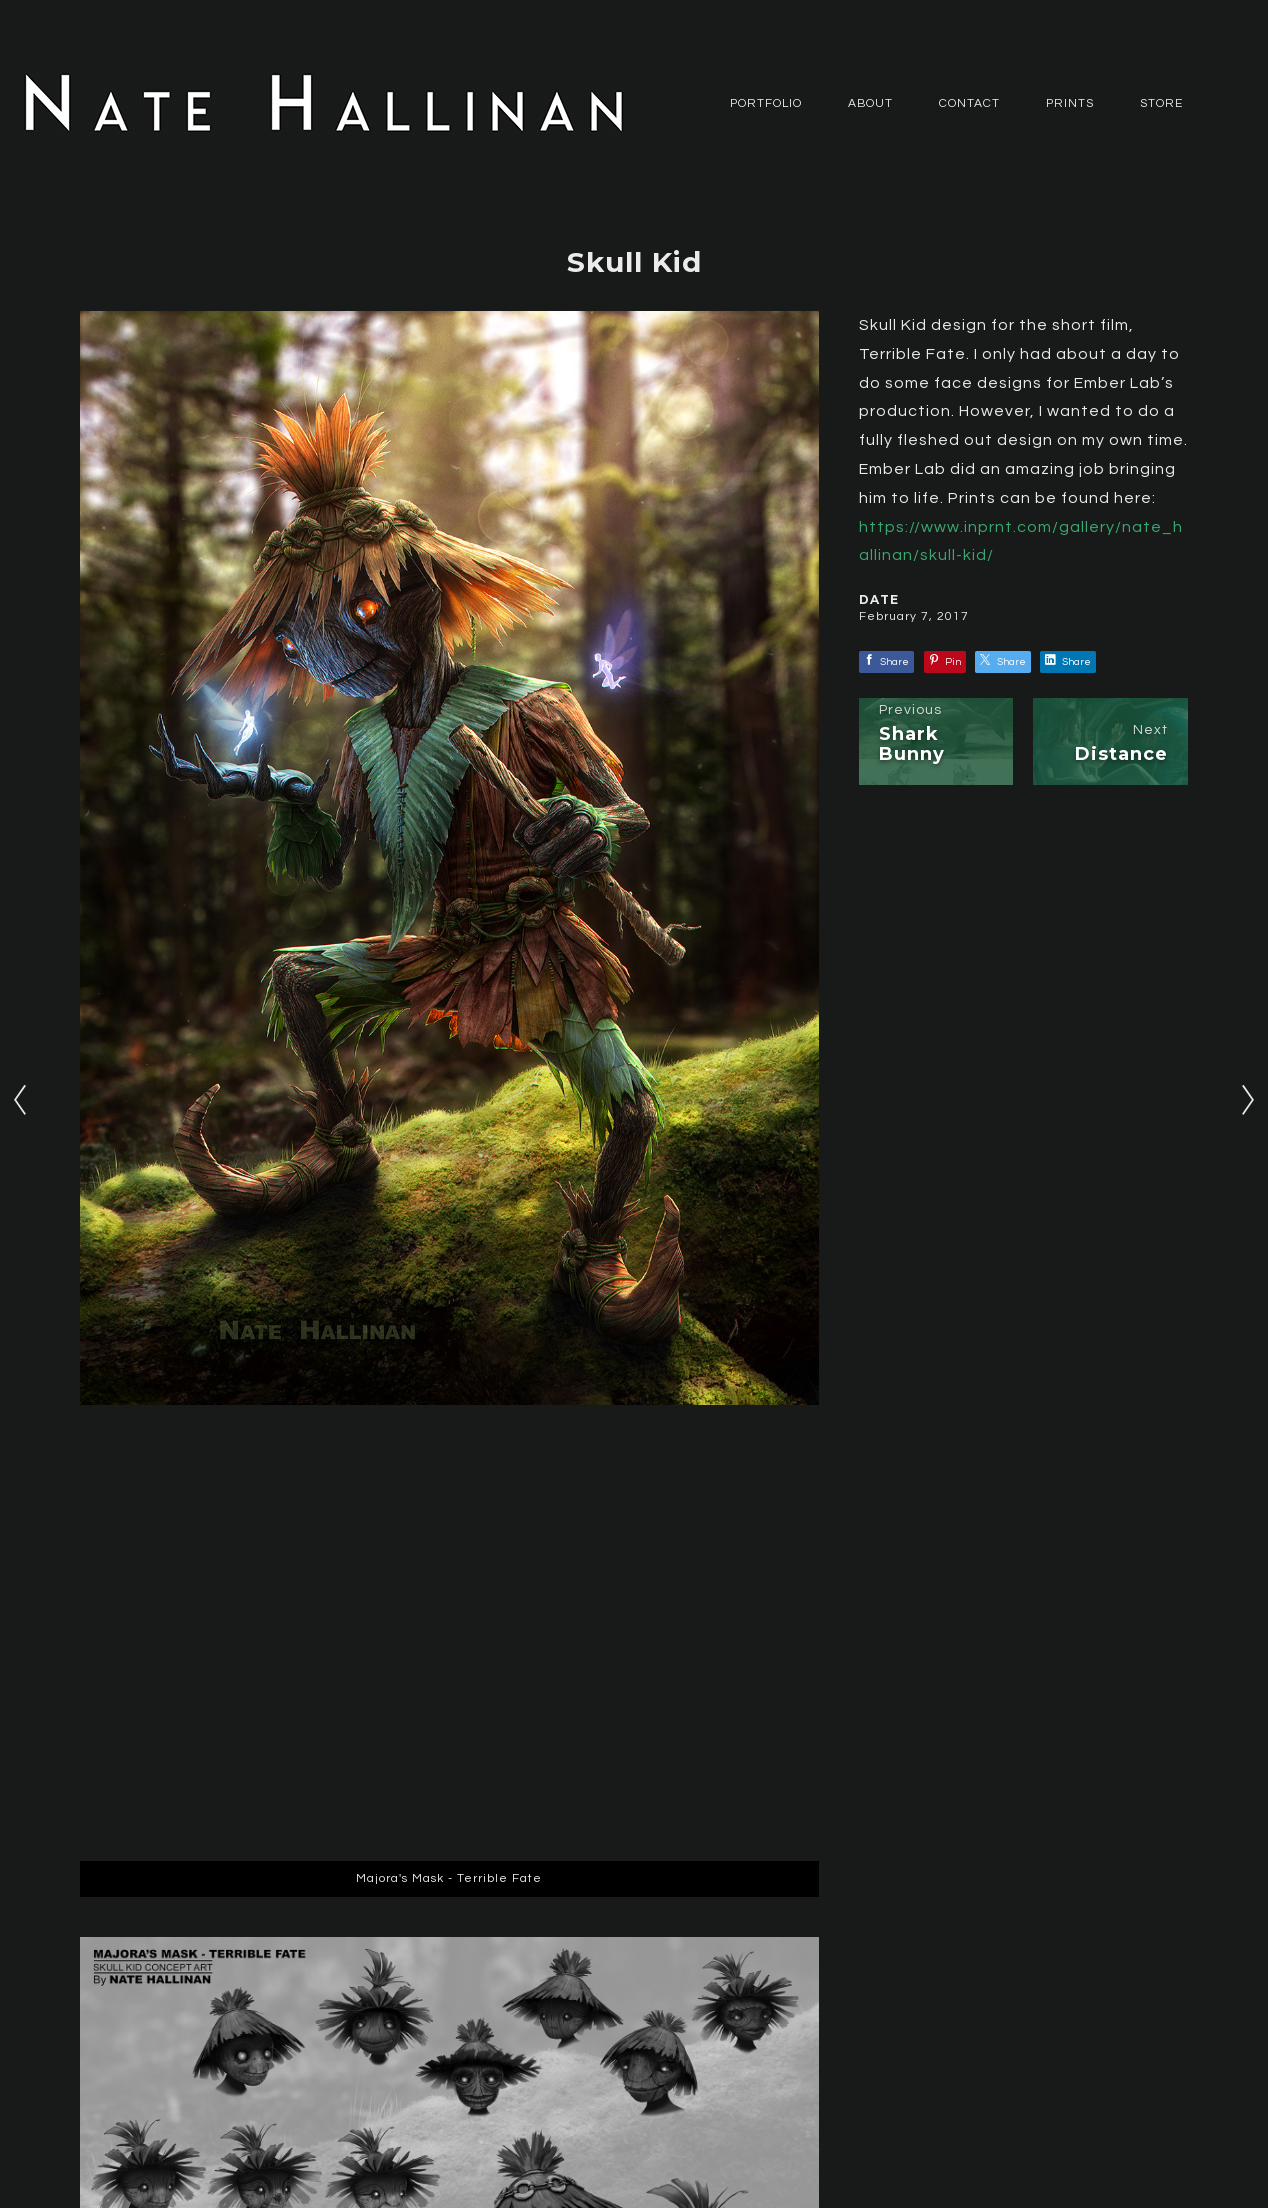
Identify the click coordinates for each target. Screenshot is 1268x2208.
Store (1161, 103)
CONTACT (969, 103)
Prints (1070, 103)
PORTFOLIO (766, 103)
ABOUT (870, 103)
